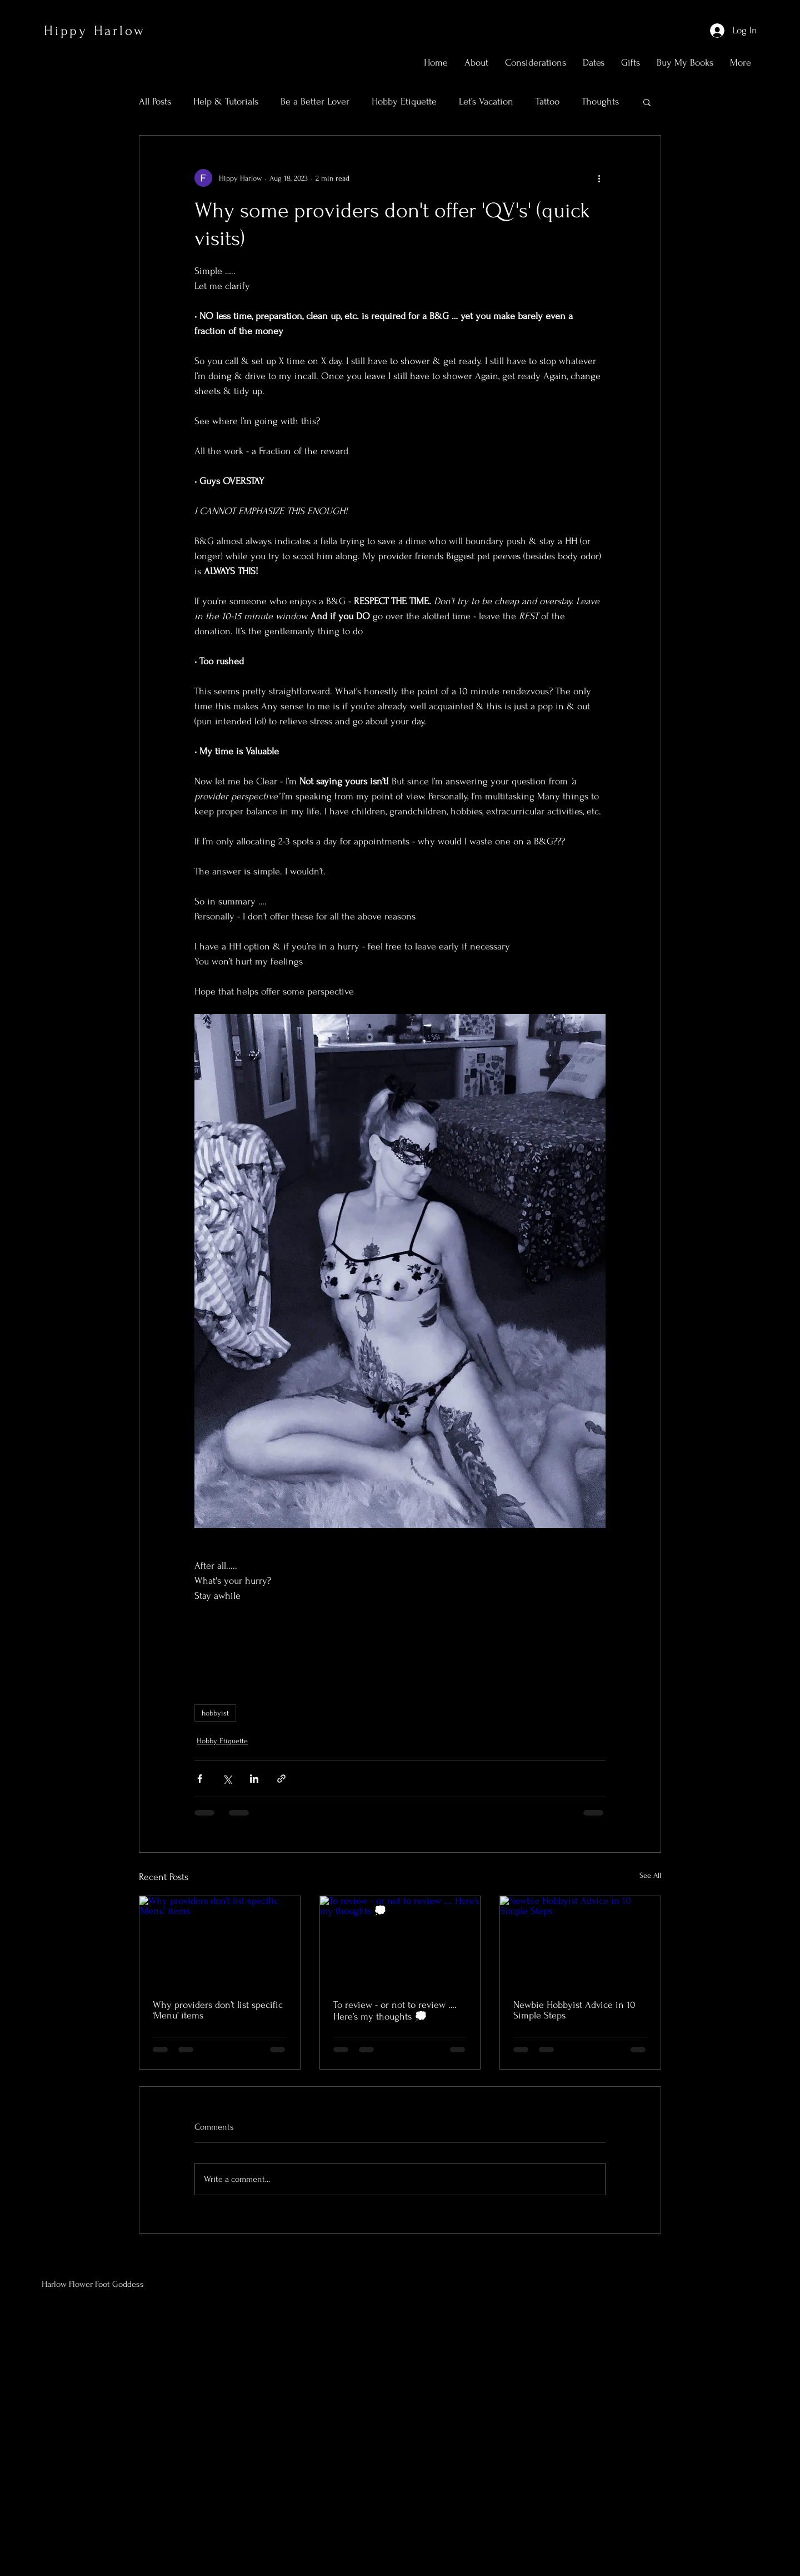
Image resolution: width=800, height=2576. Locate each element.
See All (650, 1875)
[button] (647, 101)
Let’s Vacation (486, 101)
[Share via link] (281, 1778)
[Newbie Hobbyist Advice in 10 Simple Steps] (580, 1941)
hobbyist (215, 1713)
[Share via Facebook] (199, 1778)
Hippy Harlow (95, 30)
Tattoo (547, 101)
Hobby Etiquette (404, 101)
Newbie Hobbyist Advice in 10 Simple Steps (574, 2010)
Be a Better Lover (315, 101)
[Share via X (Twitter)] (227, 1778)
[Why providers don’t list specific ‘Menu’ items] (219, 1941)
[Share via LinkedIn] (254, 1778)
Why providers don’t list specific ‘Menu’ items (218, 2010)
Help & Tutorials (225, 101)
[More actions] (599, 178)
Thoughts (600, 101)
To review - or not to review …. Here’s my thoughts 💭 (395, 2011)
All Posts (155, 101)
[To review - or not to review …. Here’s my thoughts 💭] (400, 1941)
